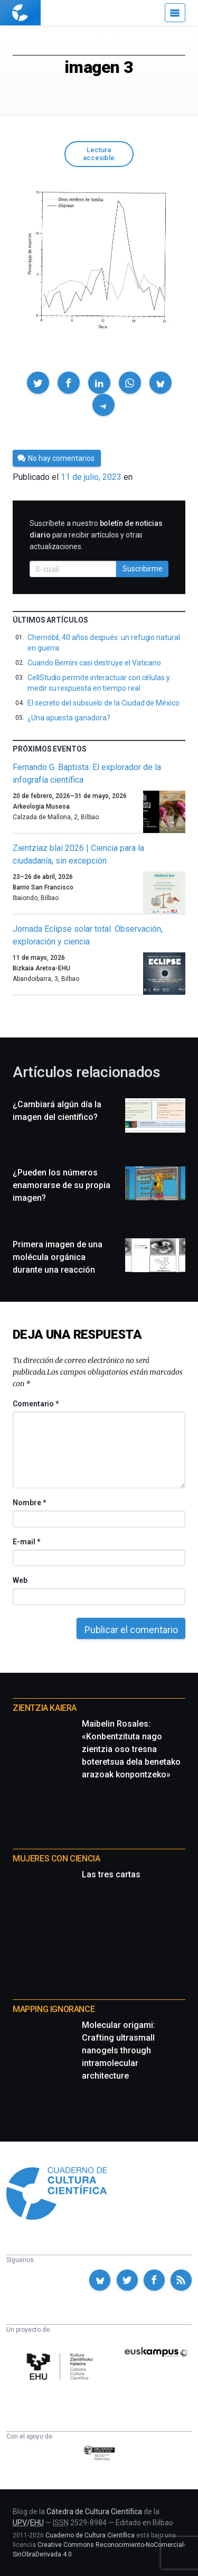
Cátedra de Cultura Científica (94, 2511)
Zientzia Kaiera (45, 1708)
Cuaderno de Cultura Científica (90, 2535)
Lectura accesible (99, 154)
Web (20, 1580)
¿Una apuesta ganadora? (68, 718)
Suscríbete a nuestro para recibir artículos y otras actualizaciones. (96, 535)
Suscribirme (142, 568)
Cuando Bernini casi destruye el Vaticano (94, 663)
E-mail (26, 1541)
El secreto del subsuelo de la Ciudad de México (103, 703)
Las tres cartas (111, 1874)
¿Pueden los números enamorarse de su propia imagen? (61, 1185)
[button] (38, 383)
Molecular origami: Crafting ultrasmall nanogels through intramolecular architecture (118, 2050)
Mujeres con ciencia (56, 1859)
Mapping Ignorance (54, 2009)
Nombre (29, 1502)
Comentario (36, 1404)
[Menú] (175, 12)
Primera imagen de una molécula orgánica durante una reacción (57, 1257)
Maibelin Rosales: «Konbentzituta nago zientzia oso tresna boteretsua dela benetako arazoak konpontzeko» (131, 1749)
